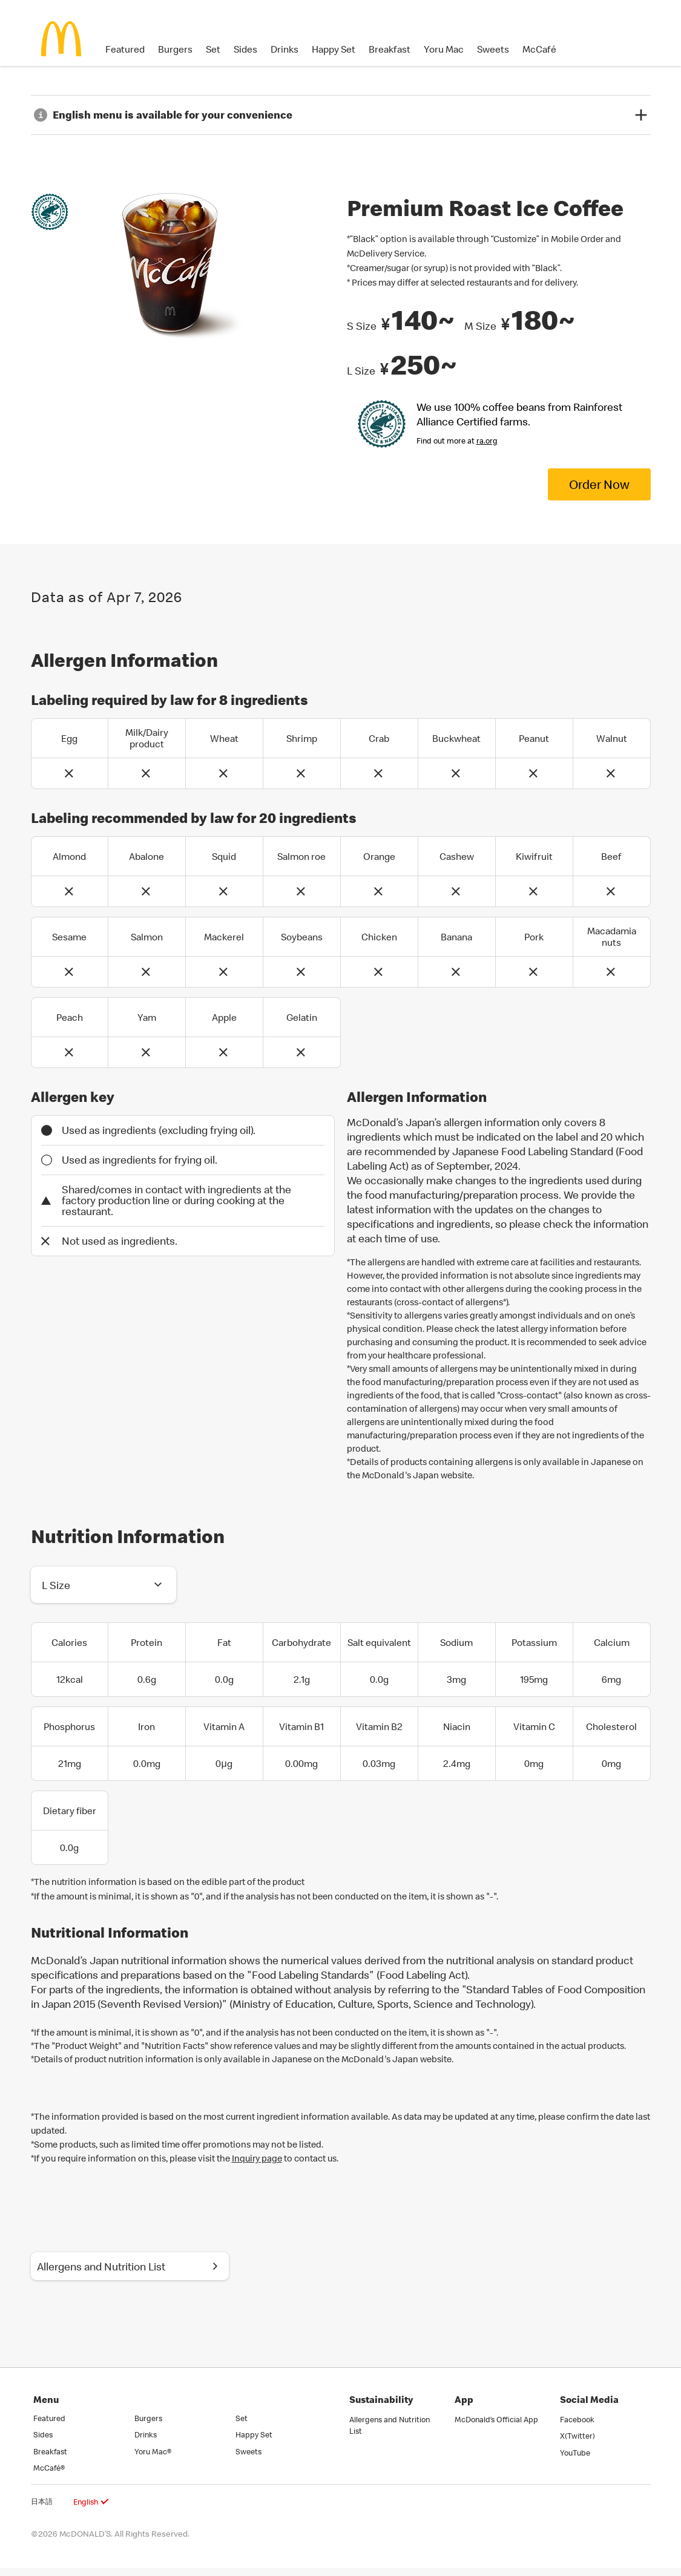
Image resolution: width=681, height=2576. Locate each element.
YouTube (575, 2460)
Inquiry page (257, 2160)
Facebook (577, 2427)
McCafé (539, 49)
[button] (103, 1586)
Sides (245, 49)
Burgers (175, 49)
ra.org (487, 440)
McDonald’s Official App (496, 2427)
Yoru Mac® (152, 2459)
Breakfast (389, 49)
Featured (125, 49)
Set (213, 49)
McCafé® (49, 2476)
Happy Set (333, 49)
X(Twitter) (577, 2444)
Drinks (284, 49)
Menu (46, 2407)
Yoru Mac (444, 49)
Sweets (493, 49)
